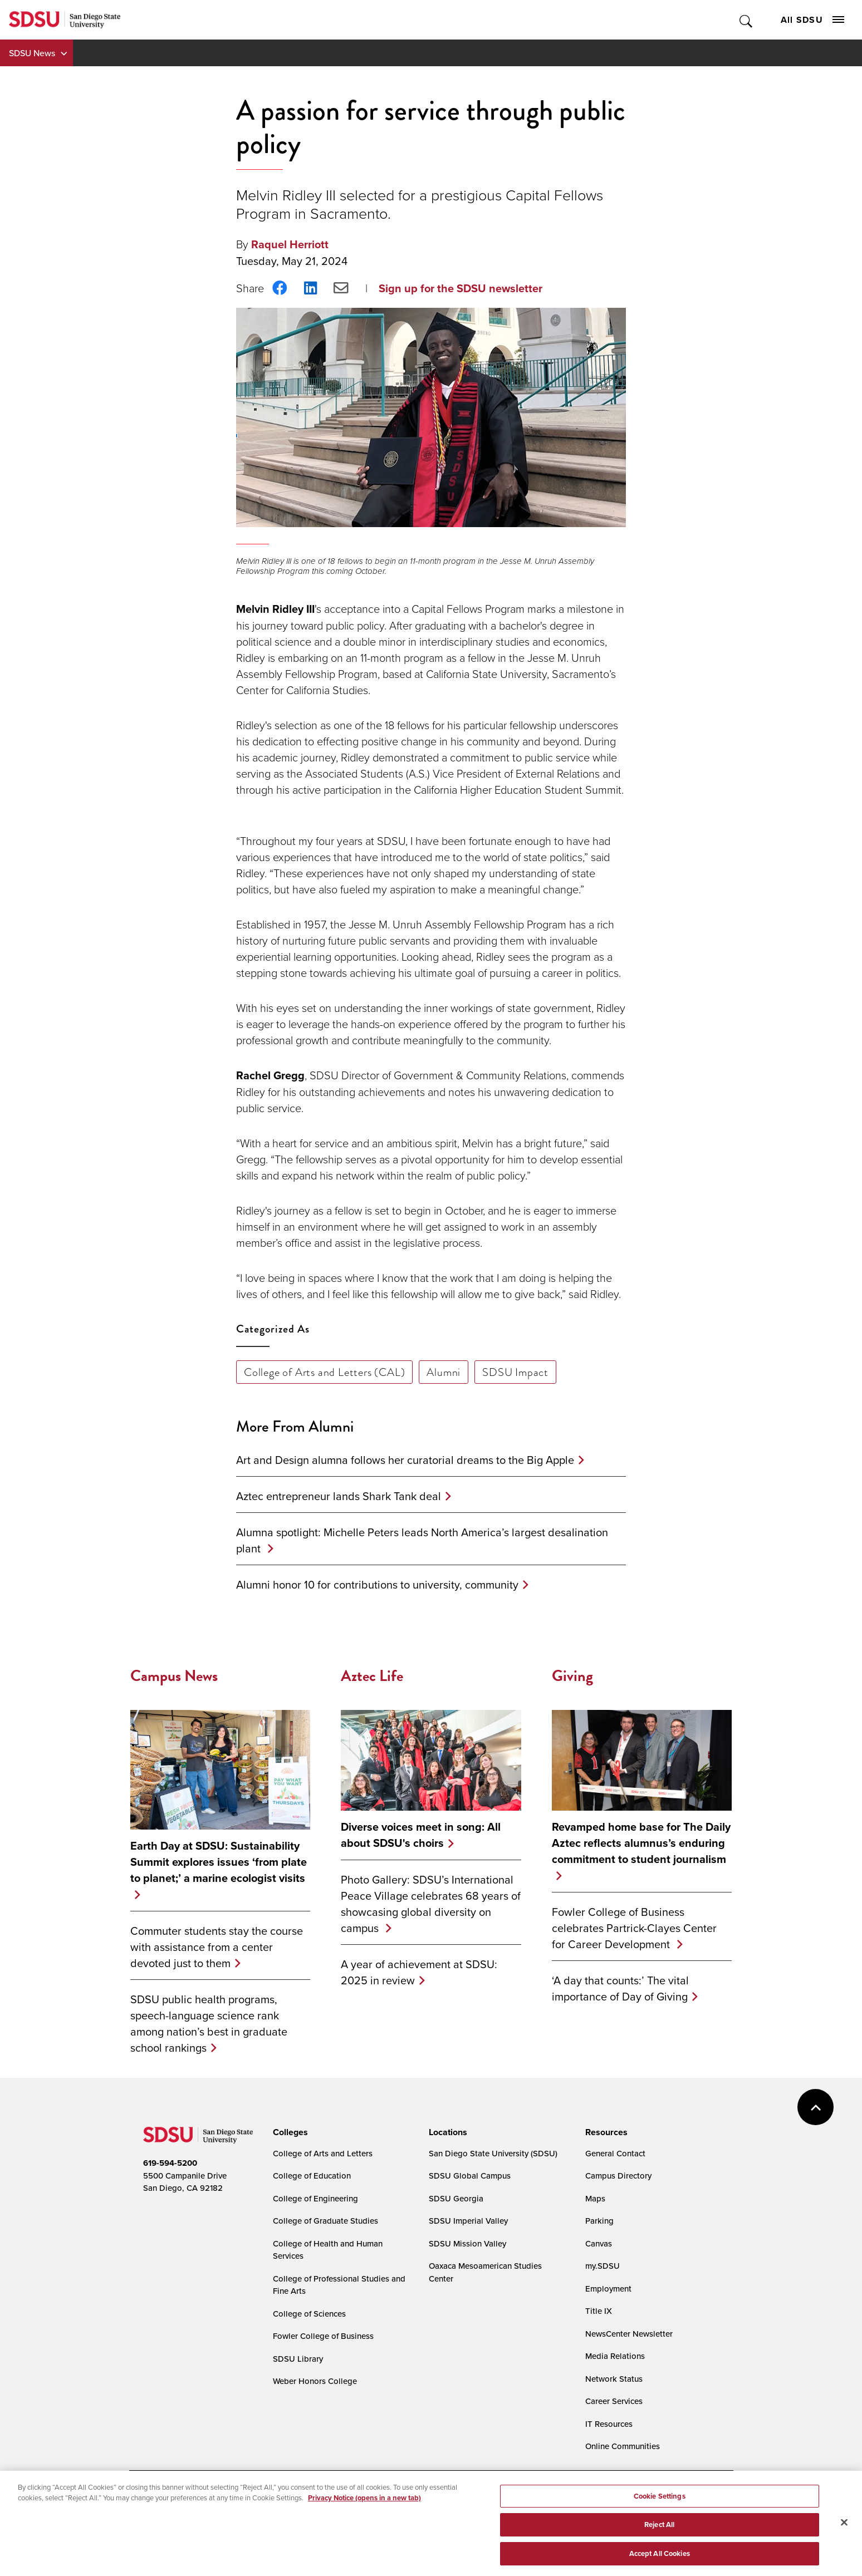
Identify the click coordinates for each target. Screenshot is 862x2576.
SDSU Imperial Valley (468, 2220)
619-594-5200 (170, 2163)
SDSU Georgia (456, 2198)
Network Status (614, 2379)
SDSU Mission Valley (467, 2243)
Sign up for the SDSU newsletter (460, 288)
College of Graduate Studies (325, 2220)
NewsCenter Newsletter (629, 2333)
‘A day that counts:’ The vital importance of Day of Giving (620, 1988)
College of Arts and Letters (323, 2153)
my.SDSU (602, 2266)
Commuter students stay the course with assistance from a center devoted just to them (216, 1947)
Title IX (598, 2311)
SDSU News (32, 53)
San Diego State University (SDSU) (493, 2153)
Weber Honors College (315, 2381)
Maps (595, 2198)
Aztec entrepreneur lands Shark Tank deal (338, 1496)
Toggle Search (746, 20)
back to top (815, 2107)
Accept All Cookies (659, 2561)
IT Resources (609, 2424)
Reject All (659, 2532)
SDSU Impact (515, 1372)
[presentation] (289, 2132)
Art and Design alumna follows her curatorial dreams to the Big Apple (405, 1460)
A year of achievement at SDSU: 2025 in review (419, 1972)
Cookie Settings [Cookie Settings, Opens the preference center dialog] (659, 2503)
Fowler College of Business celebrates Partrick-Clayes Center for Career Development (634, 1928)
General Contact (615, 2153)
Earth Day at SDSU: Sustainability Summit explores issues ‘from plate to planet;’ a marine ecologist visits (218, 1862)
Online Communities (622, 2446)
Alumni (444, 1372)
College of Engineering (315, 2198)
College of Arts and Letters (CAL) (324, 1372)
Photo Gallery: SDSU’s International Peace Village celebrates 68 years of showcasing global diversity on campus (431, 1903)
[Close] (844, 2530)
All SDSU (812, 19)
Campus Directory (618, 2175)
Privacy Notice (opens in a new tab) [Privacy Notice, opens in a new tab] (364, 2505)
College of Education (312, 2175)
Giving (572, 1675)
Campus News (174, 1675)
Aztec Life (372, 1675)
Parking (599, 2220)
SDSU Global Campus (470, 2175)
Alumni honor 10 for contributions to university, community (377, 1584)
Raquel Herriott (290, 244)
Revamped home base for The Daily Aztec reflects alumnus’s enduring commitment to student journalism (641, 1843)
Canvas (598, 2243)
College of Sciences (309, 2313)
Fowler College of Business (323, 2336)
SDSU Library (298, 2358)
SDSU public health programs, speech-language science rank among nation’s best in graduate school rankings (208, 2023)
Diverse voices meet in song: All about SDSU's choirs (421, 1835)
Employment (608, 2288)
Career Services (614, 2401)
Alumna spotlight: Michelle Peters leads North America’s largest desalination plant (422, 1540)
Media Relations (615, 2356)
